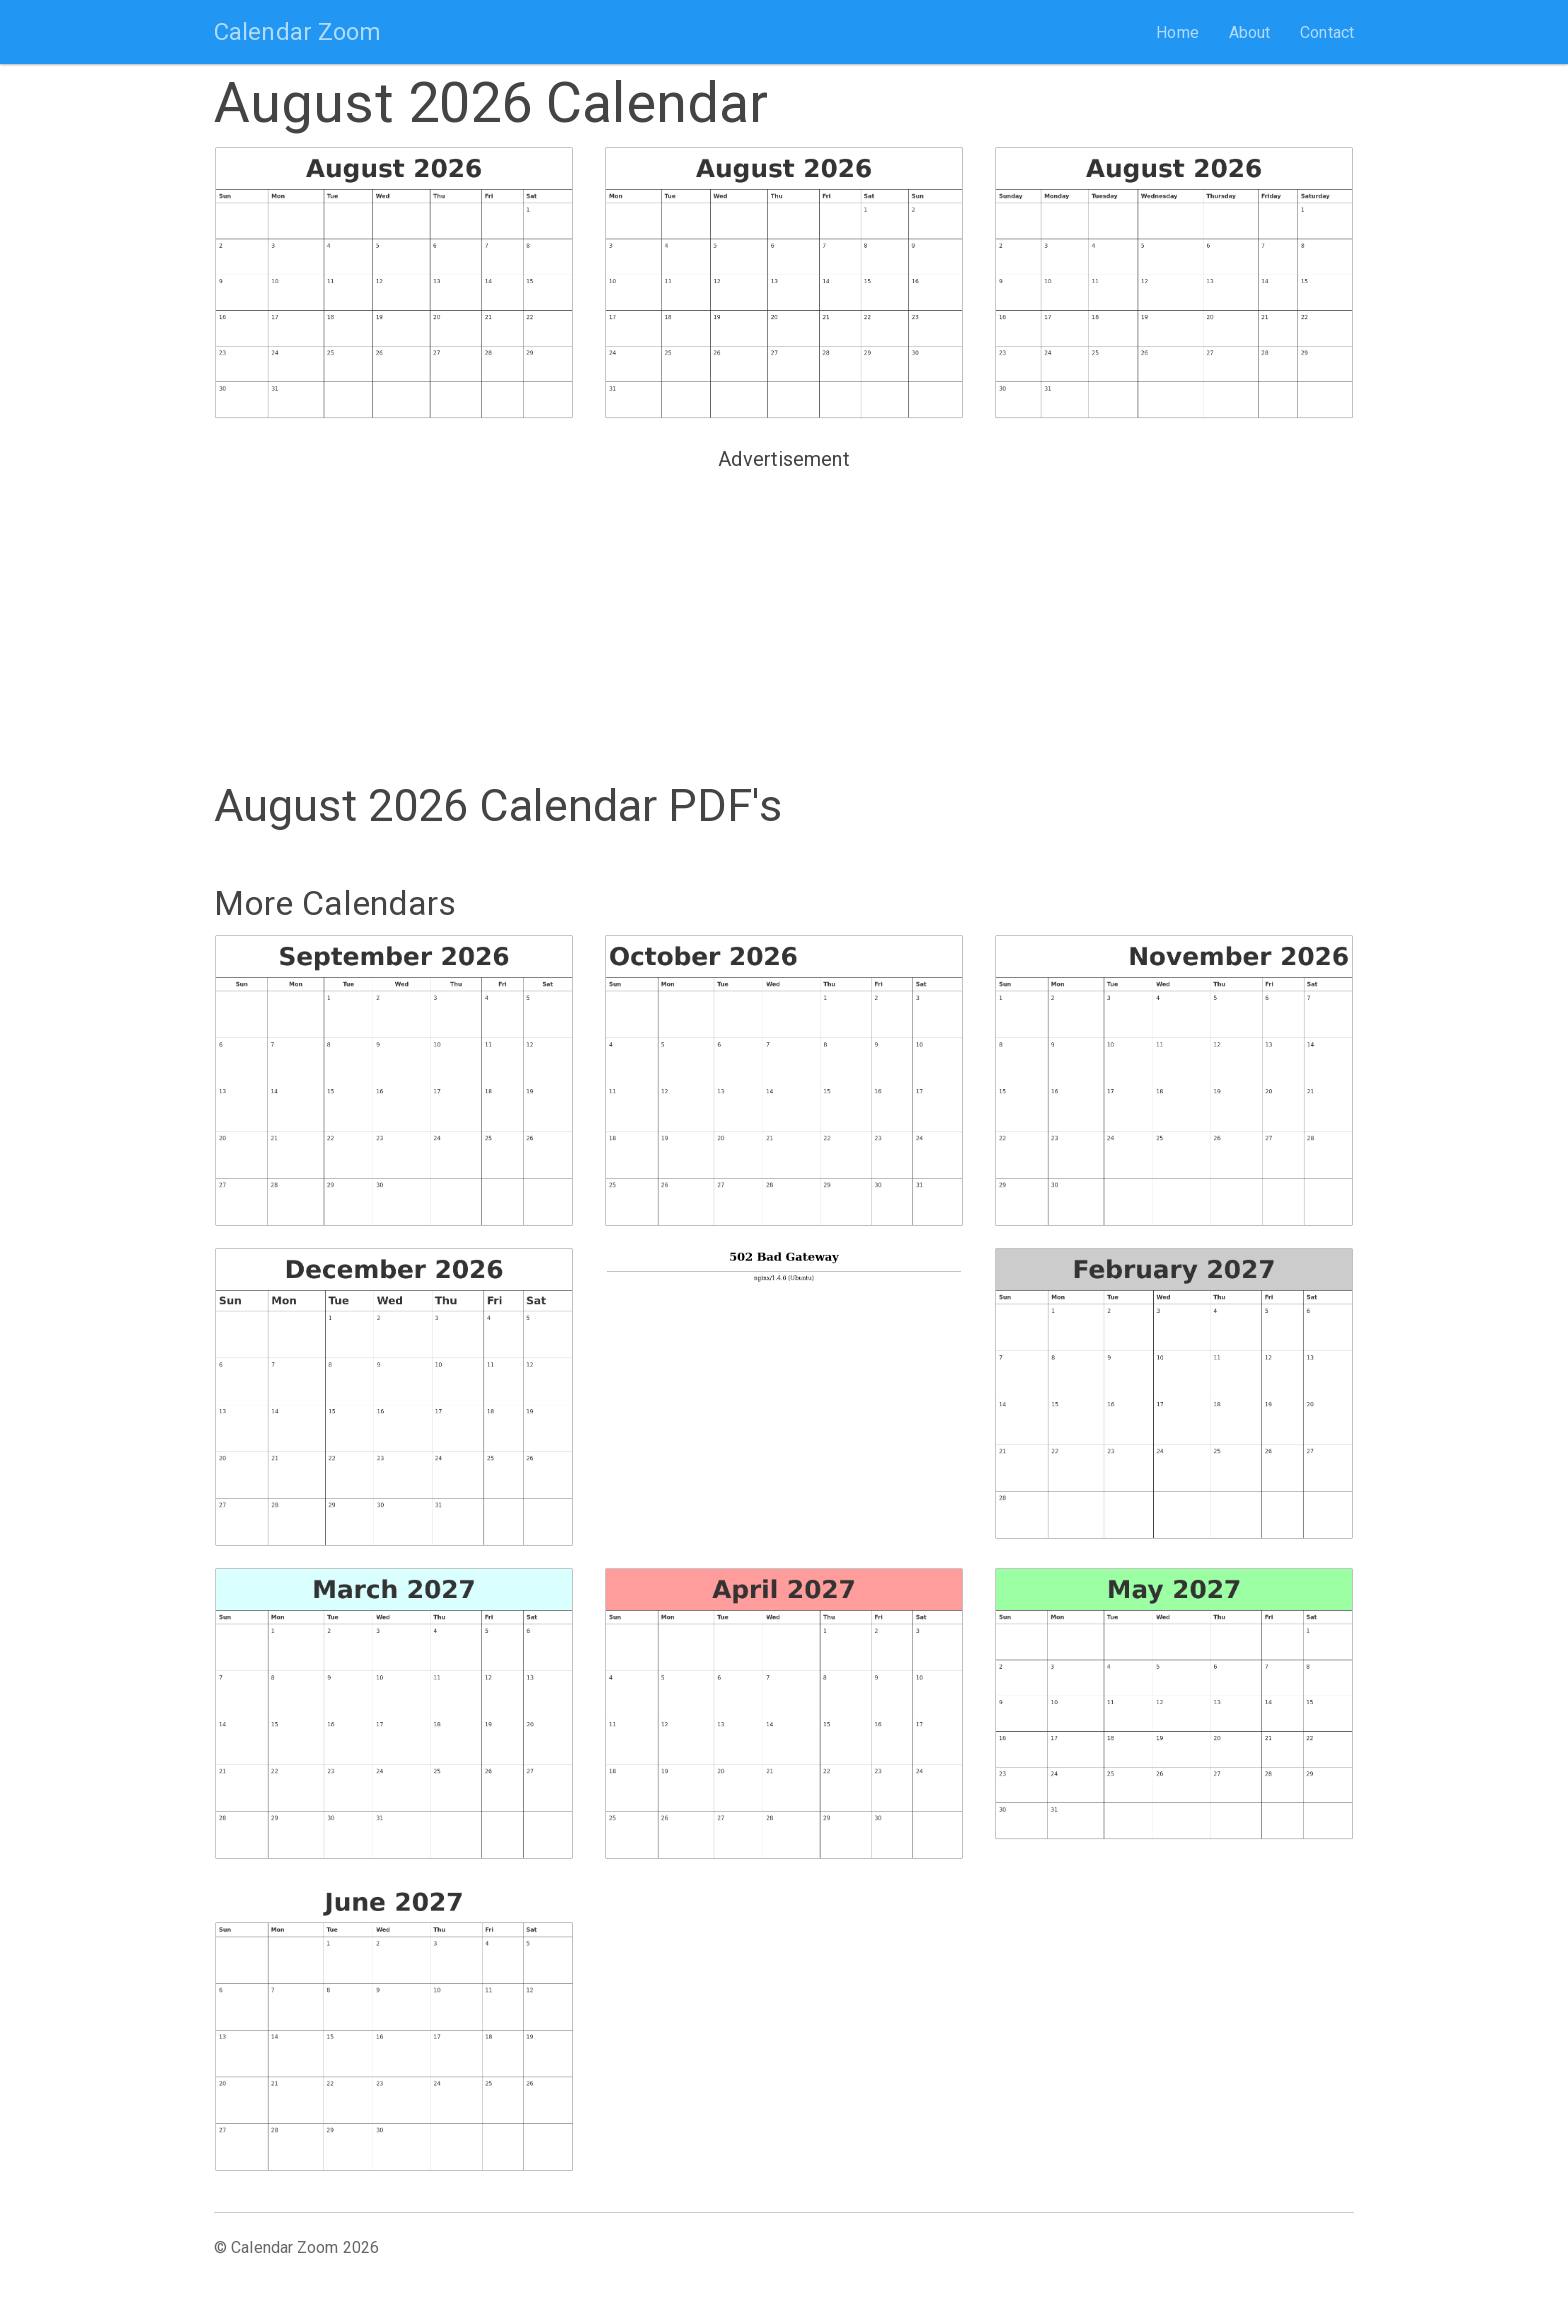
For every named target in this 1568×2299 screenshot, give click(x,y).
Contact (1327, 32)
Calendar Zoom (297, 32)
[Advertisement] (784, 618)
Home (1177, 32)
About (1250, 32)
